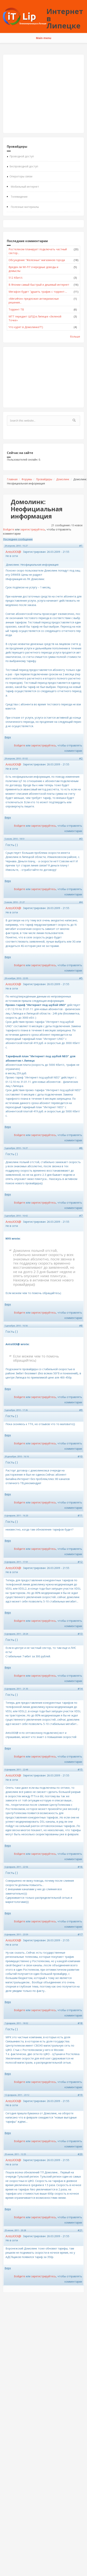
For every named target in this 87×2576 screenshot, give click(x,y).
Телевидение (19, 196)
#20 (80, 2154)
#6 (80, 1148)
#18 (80, 2023)
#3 (80, 838)
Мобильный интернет (25, 186)
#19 (80, 2095)
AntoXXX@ (13, 552)
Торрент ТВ (16, 309)
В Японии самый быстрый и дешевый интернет (39, 284)
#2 (80, 758)
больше (75, 336)
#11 (80, 1515)
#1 (80, 545)
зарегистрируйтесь (32, 529)
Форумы (27, 479)
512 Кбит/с (16, 277)
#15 (80, 1769)
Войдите (8, 529)
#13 (80, 1634)
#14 (80, 1688)
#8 (80, 1325)
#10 (80, 1456)
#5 (80, 978)
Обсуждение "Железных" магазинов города (37, 260)
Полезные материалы (25, 207)
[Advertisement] (35, 93)
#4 (80, 902)
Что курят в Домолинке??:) (26, 327)
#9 (80, 1410)
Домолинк (62, 479)
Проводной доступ (22, 156)
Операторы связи (21, 176)
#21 (80, 2230)
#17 (80, 1934)
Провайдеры (44, 479)
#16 (80, 1867)
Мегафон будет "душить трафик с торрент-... (38, 291)
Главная (12, 479)
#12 (80, 1562)
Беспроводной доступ (24, 166)
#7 (80, 1215)
